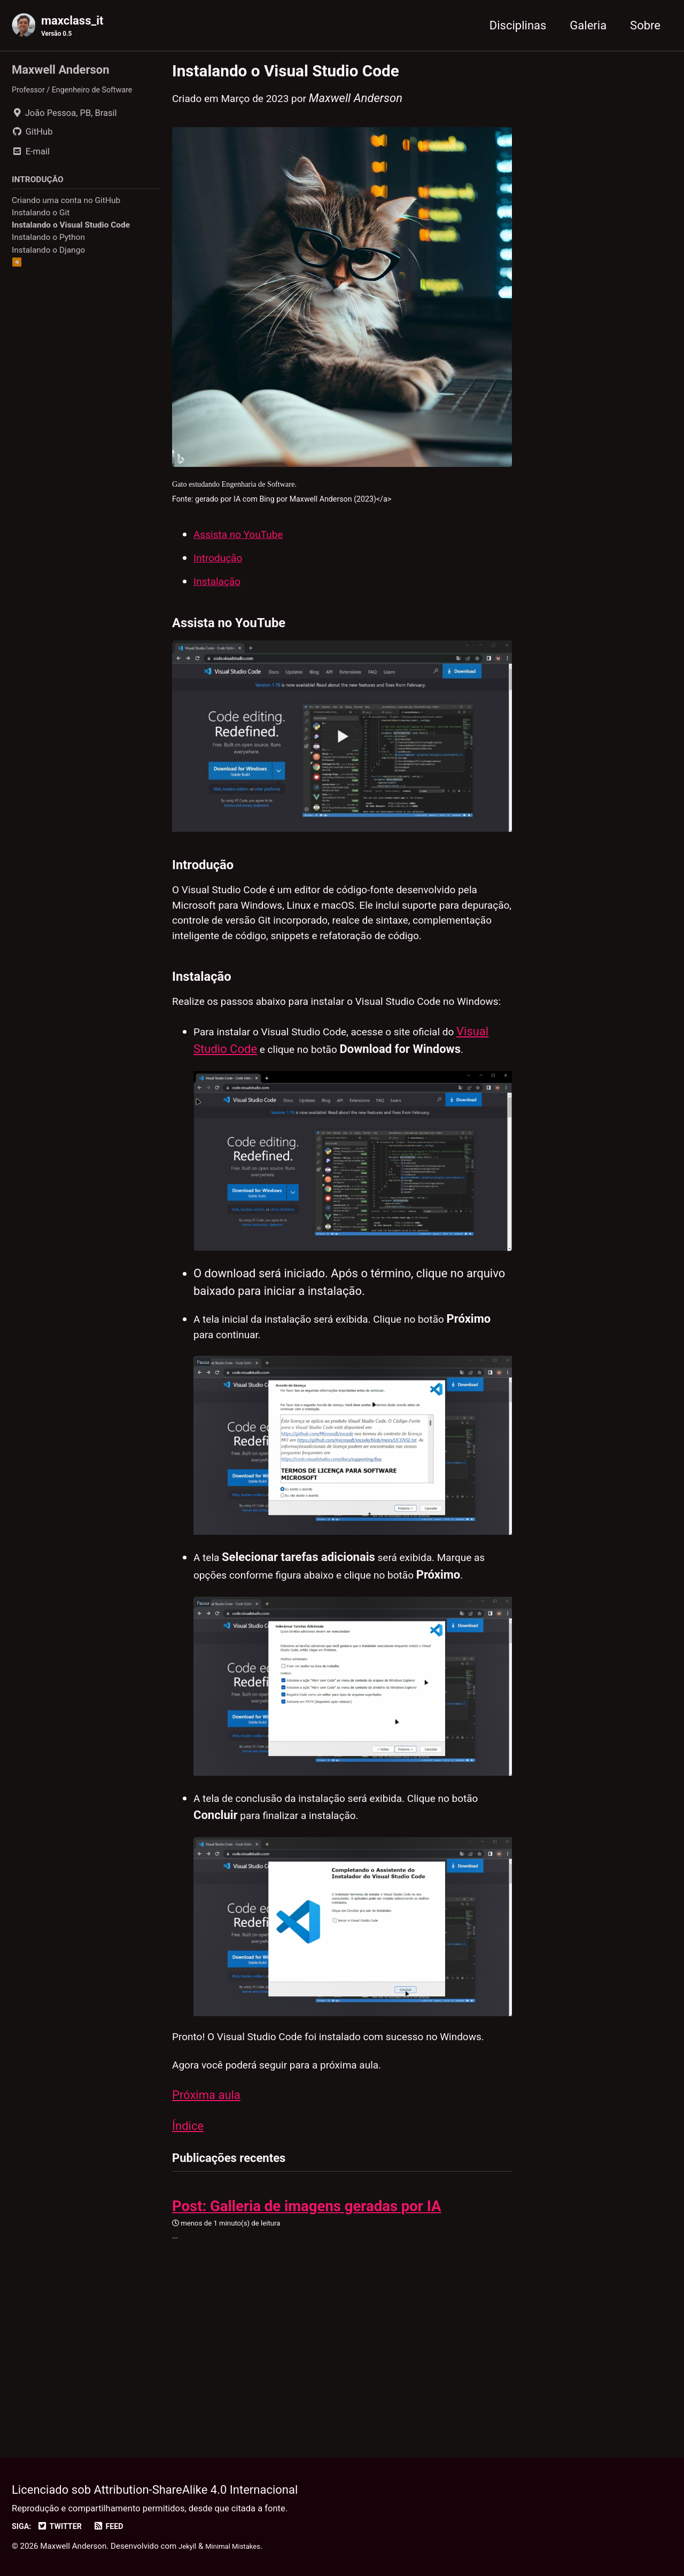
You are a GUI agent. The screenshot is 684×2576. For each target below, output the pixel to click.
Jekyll (188, 2546)
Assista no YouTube (245, 550)
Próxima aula (206, 2232)
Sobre (645, 26)
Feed (118, 2527)
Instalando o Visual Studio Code (71, 232)
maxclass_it (72, 27)
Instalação (220, 597)
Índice (188, 2264)
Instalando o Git (40, 219)
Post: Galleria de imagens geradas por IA (306, 2349)
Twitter (65, 2527)
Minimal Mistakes (239, 2546)
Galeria (588, 26)
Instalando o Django (48, 256)
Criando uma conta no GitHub (66, 207)
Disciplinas (518, 26)
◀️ (17, 269)
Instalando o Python (48, 244)
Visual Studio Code (242, 1138)
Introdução (221, 574)
